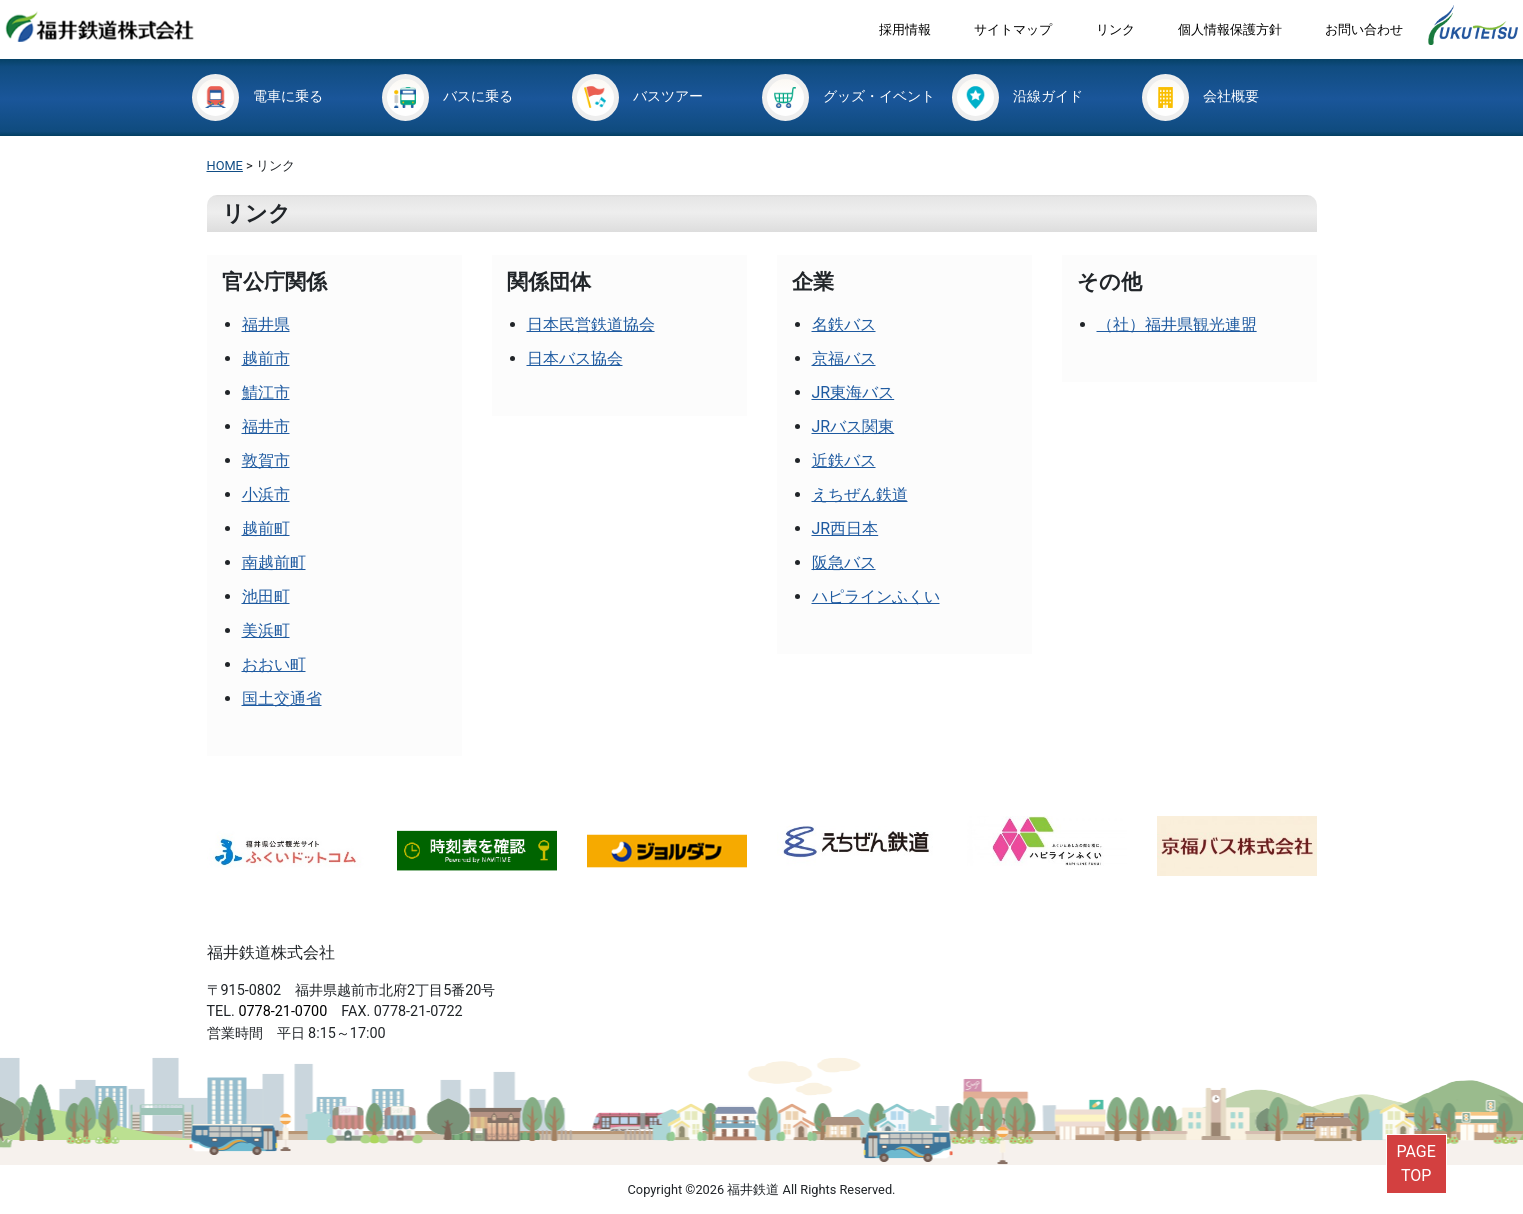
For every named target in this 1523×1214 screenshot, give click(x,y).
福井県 (266, 324)
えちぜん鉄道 (860, 494)
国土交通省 (282, 698)
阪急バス (844, 562)
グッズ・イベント (848, 96)
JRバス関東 (853, 426)
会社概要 (1200, 96)
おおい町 (274, 664)
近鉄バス (844, 460)
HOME (225, 165)
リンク (1115, 29)
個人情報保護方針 (1230, 29)
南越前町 (274, 562)
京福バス (844, 358)
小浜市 (266, 494)
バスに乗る (447, 96)
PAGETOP (1416, 1163)
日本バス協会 (575, 358)
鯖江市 (266, 392)
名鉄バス (844, 324)
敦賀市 (266, 460)
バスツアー (637, 96)
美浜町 (266, 630)
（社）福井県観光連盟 (1177, 324)
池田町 (266, 596)
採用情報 (905, 29)
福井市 (266, 426)
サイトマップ (1013, 29)
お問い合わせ (1364, 29)
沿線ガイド (1017, 96)
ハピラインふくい (876, 596)
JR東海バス (853, 392)
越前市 (266, 358)
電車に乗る (257, 96)
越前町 (266, 528)
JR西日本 (845, 528)
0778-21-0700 (282, 1011)
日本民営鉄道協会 (591, 324)
